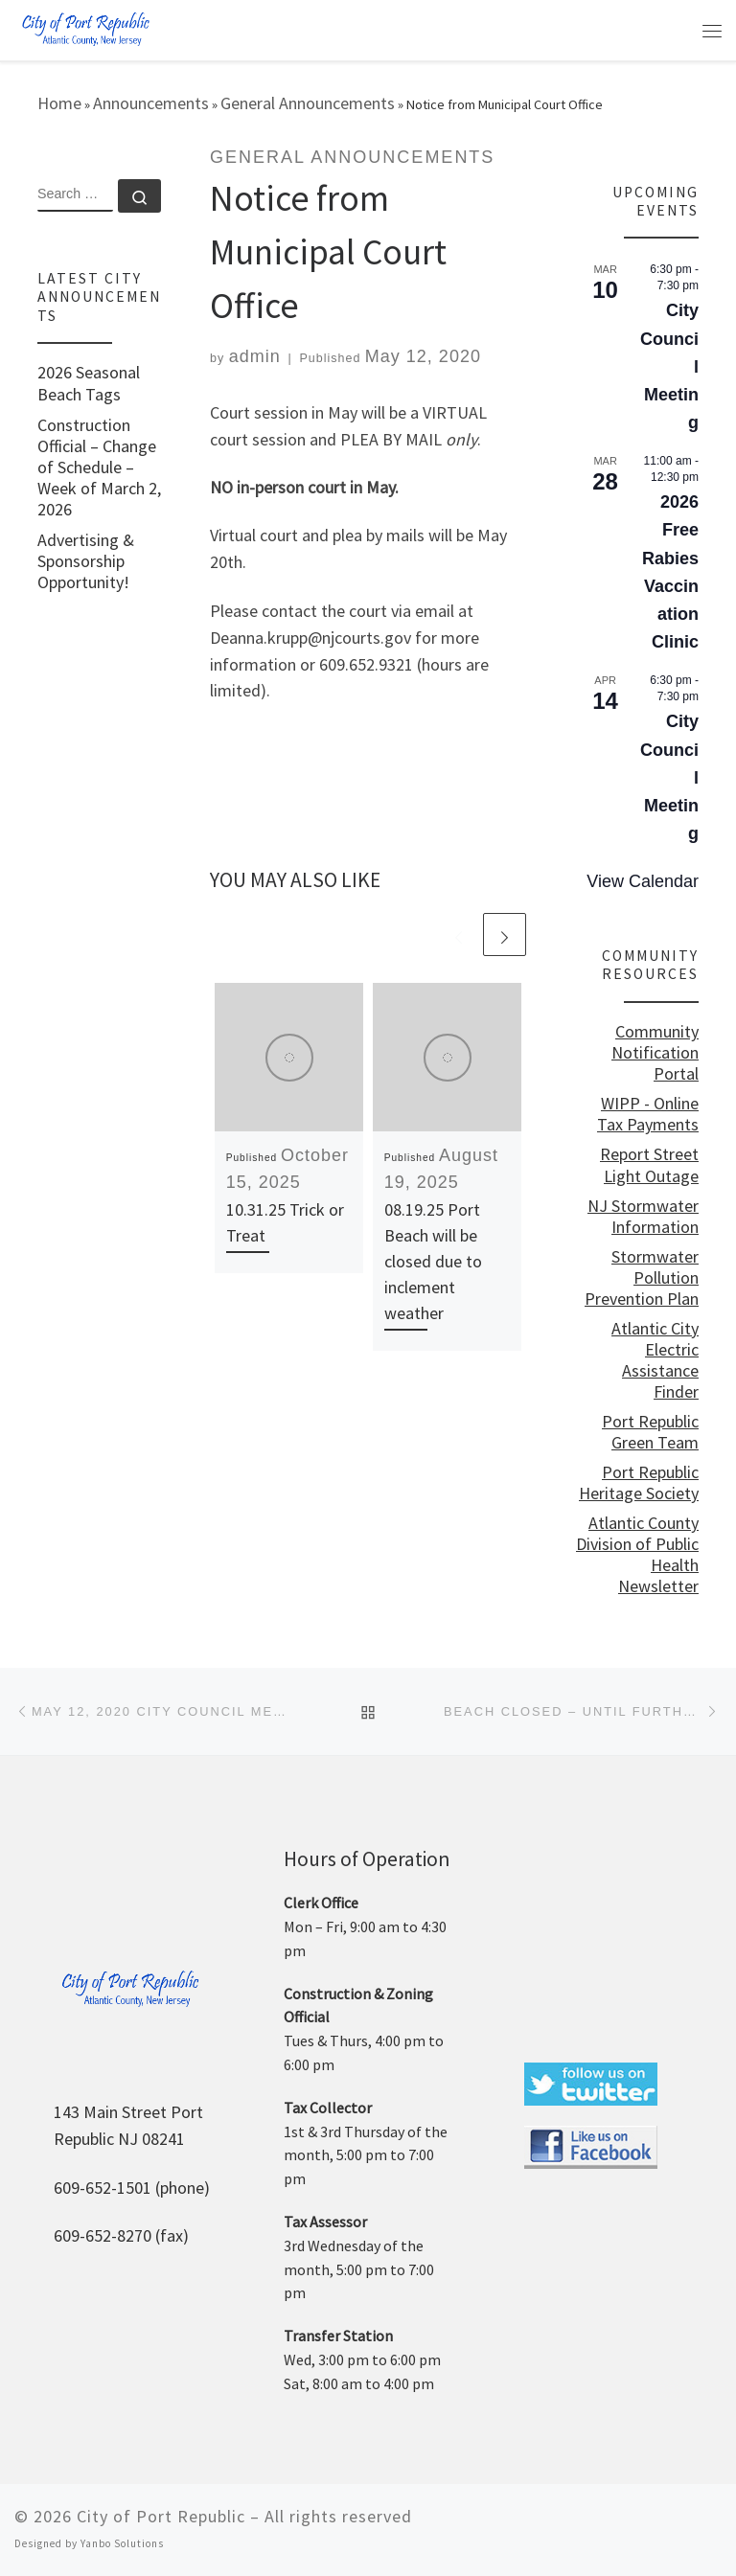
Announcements (151, 103)
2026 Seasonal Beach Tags (88, 383)
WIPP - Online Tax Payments (648, 1114)
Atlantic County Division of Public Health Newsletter (637, 1555)
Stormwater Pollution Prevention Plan (642, 1278)
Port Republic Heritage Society (639, 1483)
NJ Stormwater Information (643, 1217)
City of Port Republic (161, 2516)
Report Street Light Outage (649, 1165)
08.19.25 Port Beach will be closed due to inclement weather (433, 1261)
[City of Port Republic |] (85, 28)
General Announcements (307, 103)
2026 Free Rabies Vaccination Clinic (670, 571)
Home (59, 103)
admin (255, 356)
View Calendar (642, 881)
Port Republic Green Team (650, 1432)
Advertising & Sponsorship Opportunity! (85, 561)
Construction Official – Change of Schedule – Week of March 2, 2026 (99, 467)
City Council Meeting (669, 366)
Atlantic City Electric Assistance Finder (655, 1360)
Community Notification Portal (655, 1052)
